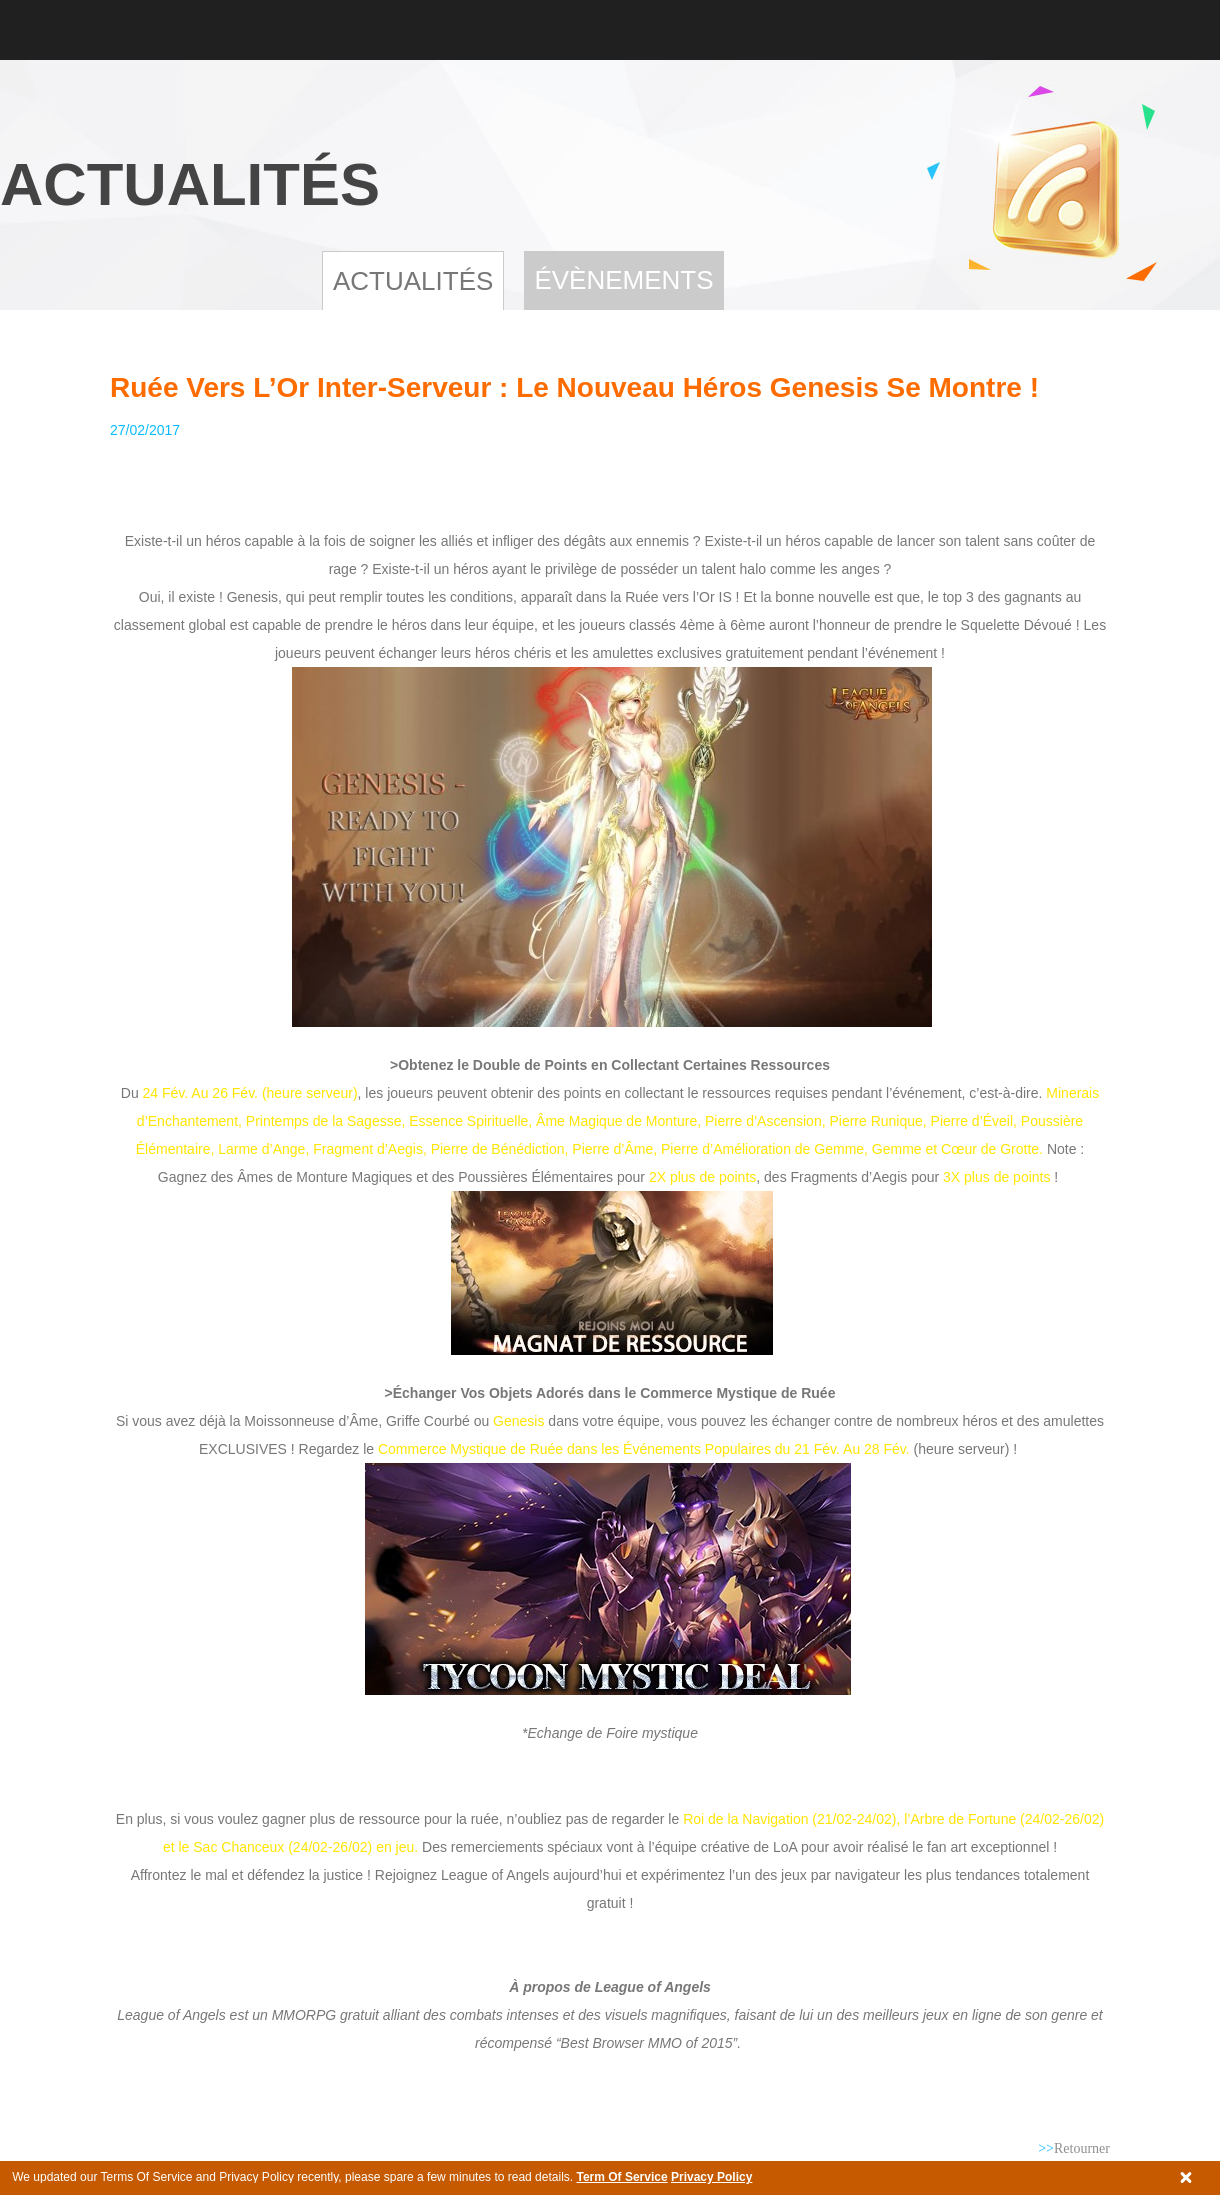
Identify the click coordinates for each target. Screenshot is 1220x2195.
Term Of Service (621, 2177)
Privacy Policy (711, 2177)
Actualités (413, 281)
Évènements (623, 280)
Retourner (1074, 2148)
